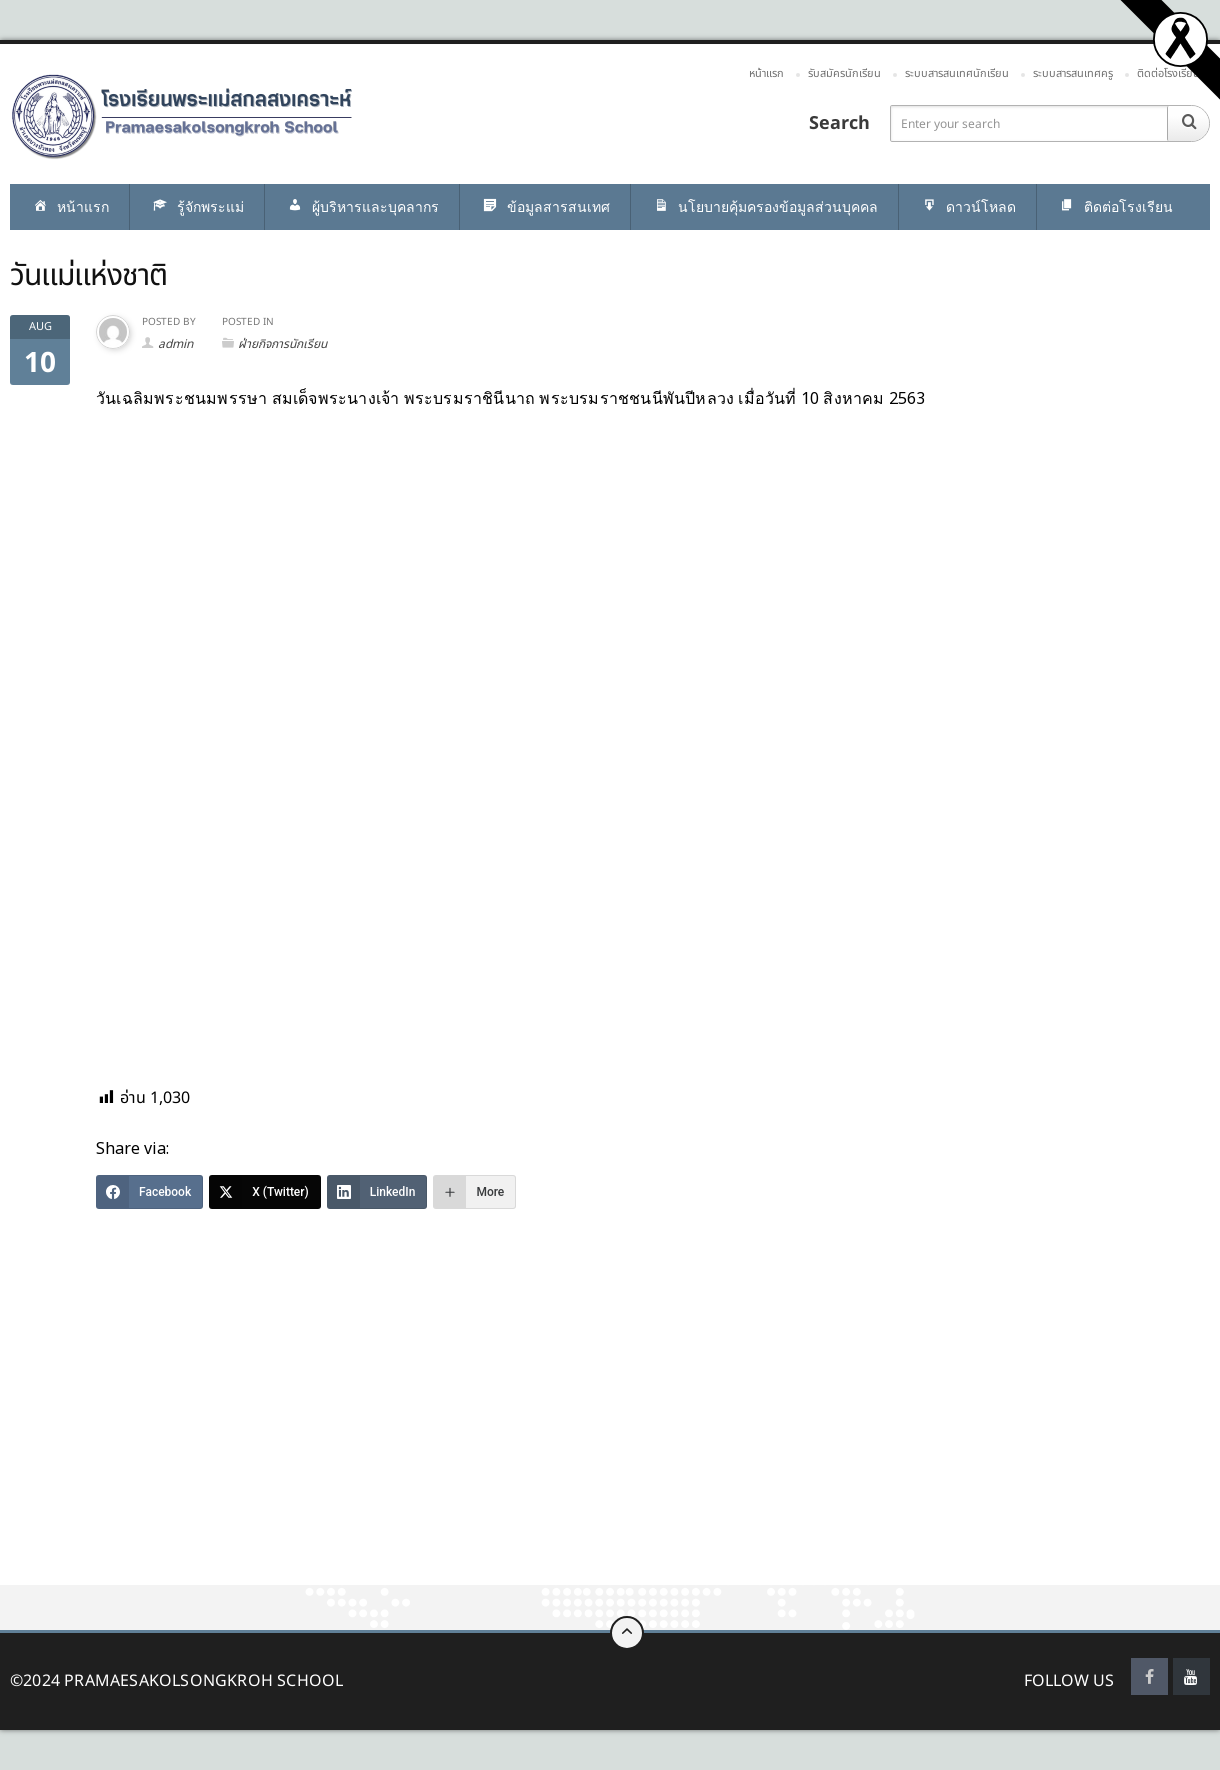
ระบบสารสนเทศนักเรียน (957, 73)
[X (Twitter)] (265, 1192)
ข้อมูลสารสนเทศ (545, 207)
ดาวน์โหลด (967, 207)
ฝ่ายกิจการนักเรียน (282, 344)
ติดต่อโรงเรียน (1168, 73)
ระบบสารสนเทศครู (1073, 73)
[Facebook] (149, 1192)
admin (175, 344)
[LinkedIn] (377, 1192)
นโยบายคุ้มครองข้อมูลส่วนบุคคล (764, 207)
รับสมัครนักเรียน (844, 73)
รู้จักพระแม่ (197, 207)
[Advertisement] (600, 1437)
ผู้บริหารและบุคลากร (362, 207)
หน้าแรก (766, 73)
